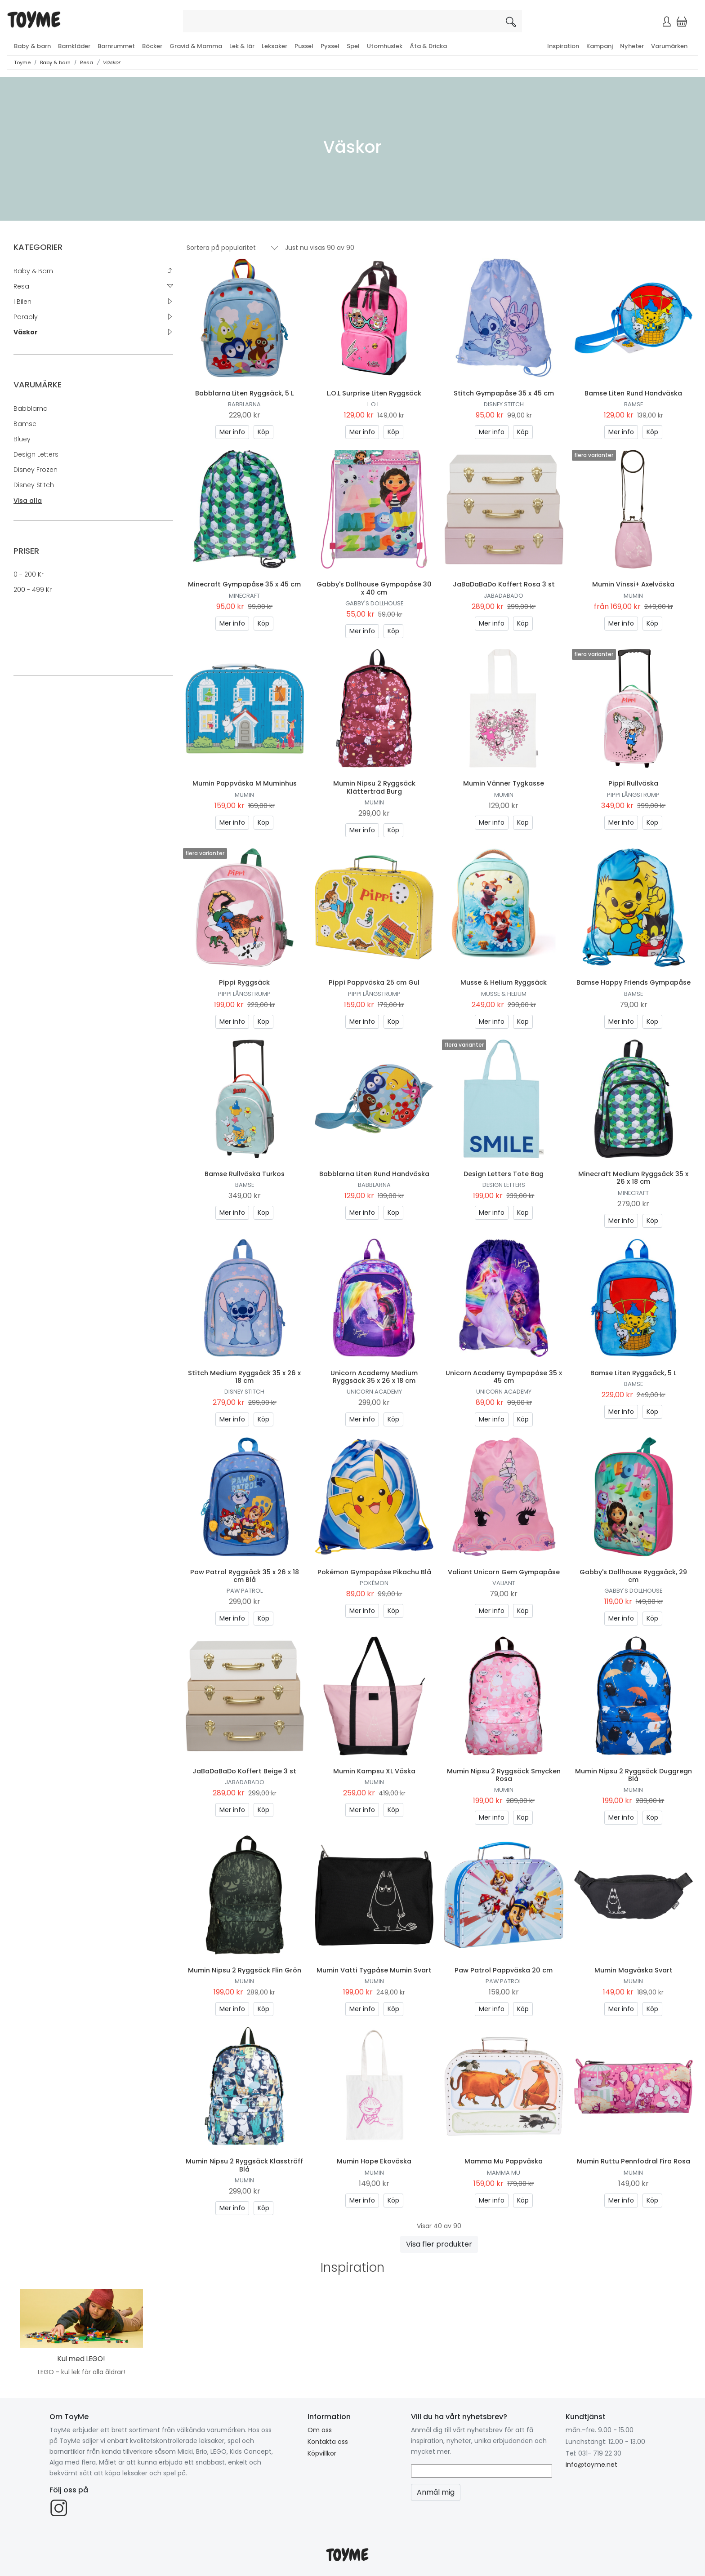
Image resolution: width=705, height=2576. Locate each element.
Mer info (232, 431)
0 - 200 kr (28, 574)
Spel (353, 46)
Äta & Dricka (428, 46)
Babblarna (30, 408)
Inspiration (563, 46)
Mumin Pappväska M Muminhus (244, 783)
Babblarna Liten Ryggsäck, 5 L (244, 393)
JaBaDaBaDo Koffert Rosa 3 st (504, 584)
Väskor (111, 62)
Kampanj (599, 46)
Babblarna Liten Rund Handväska (374, 1173)
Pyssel (330, 46)
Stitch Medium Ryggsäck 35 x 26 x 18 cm (244, 1376)
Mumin (633, 596)
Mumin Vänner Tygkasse (503, 783)
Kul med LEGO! (81, 2358)
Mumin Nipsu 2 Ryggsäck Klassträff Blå (244, 2165)
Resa (86, 62)
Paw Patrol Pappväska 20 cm (504, 1970)
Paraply (25, 316)
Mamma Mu (503, 2172)
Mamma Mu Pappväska (503, 2161)
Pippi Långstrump (633, 795)
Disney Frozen (35, 469)
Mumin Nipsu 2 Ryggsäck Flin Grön (244, 1970)
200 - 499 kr (32, 589)
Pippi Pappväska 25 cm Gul (374, 982)
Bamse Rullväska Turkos (245, 1173)
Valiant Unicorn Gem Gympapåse (504, 1572)
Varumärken (669, 46)
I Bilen (22, 301)
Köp (263, 431)
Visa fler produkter (439, 2244)
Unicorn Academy (374, 1391)
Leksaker (274, 46)
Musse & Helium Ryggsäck (503, 982)
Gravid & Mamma (196, 46)
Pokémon (374, 1583)
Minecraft (244, 596)
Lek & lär (241, 46)
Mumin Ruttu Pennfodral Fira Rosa (633, 2161)
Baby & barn (32, 46)
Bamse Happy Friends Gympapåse (633, 982)
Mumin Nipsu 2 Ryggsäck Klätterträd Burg (374, 787)
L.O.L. (374, 404)
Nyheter (632, 46)
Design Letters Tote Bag (504, 1173)
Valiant (503, 1583)
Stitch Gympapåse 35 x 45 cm (504, 393)
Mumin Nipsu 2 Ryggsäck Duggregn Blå (633, 1775)
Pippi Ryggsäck (244, 982)
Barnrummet (116, 46)
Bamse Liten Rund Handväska (633, 393)
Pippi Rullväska (633, 783)
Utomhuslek (384, 46)
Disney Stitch (33, 484)
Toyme (22, 62)
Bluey (22, 439)
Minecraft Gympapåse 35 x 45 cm (244, 584)
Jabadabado (503, 596)
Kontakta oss (328, 2441)
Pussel (303, 46)
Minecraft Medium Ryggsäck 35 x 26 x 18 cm (633, 1177)
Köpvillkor (322, 2453)
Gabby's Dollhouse (374, 603)
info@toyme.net (591, 2464)
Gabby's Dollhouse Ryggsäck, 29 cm (633, 1576)
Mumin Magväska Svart (633, 1970)
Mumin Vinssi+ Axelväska (633, 584)
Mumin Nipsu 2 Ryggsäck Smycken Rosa (504, 1775)
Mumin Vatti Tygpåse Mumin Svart (374, 1970)
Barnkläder (74, 46)
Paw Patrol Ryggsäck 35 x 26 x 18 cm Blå (244, 1576)
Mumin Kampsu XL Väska (374, 1771)
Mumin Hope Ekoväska (374, 2161)
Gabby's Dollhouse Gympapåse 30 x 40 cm (374, 588)
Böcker (152, 46)
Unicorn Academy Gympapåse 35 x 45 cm (504, 1376)
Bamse (24, 423)
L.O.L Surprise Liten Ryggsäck (374, 393)
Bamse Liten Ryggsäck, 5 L (633, 1372)
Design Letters (35, 454)
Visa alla (27, 500)
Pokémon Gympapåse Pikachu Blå (374, 1572)
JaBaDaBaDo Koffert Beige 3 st (244, 1771)
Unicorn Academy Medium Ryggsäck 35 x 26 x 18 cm (374, 1376)
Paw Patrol (245, 1590)
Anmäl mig (436, 2492)
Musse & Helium (504, 994)
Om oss (320, 2429)
